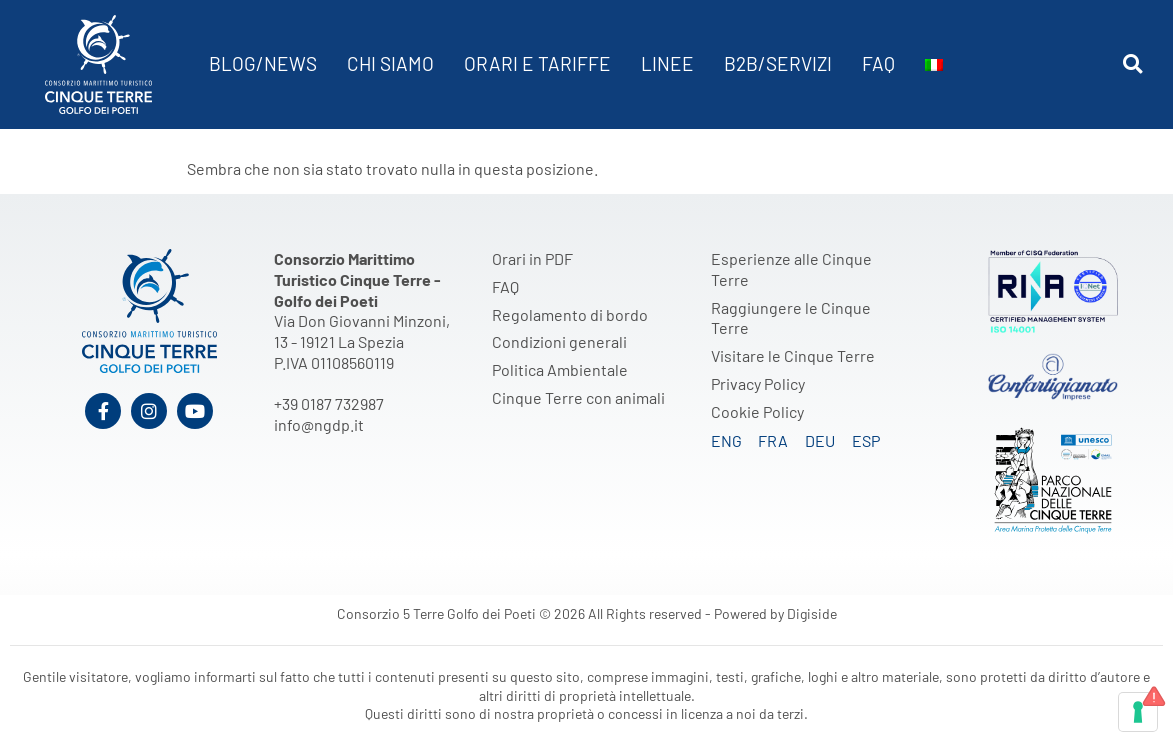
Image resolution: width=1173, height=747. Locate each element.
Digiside (812, 613)
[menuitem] (934, 64)
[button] (1132, 64)
